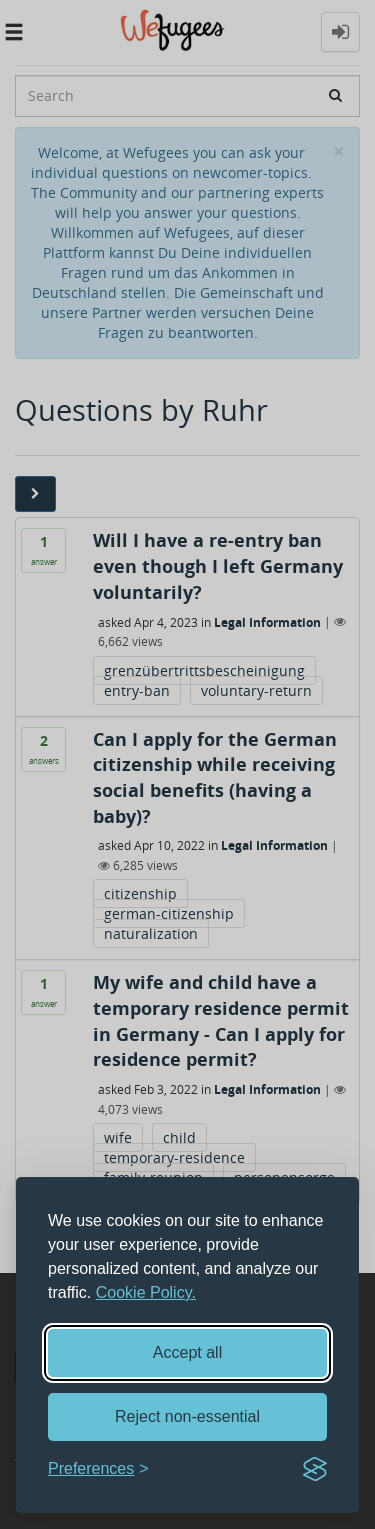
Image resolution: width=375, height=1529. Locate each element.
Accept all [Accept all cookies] (187, 1352)
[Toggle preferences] (98, 1469)
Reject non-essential (187, 1416)
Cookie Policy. (146, 1292)
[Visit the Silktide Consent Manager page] (315, 1469)
